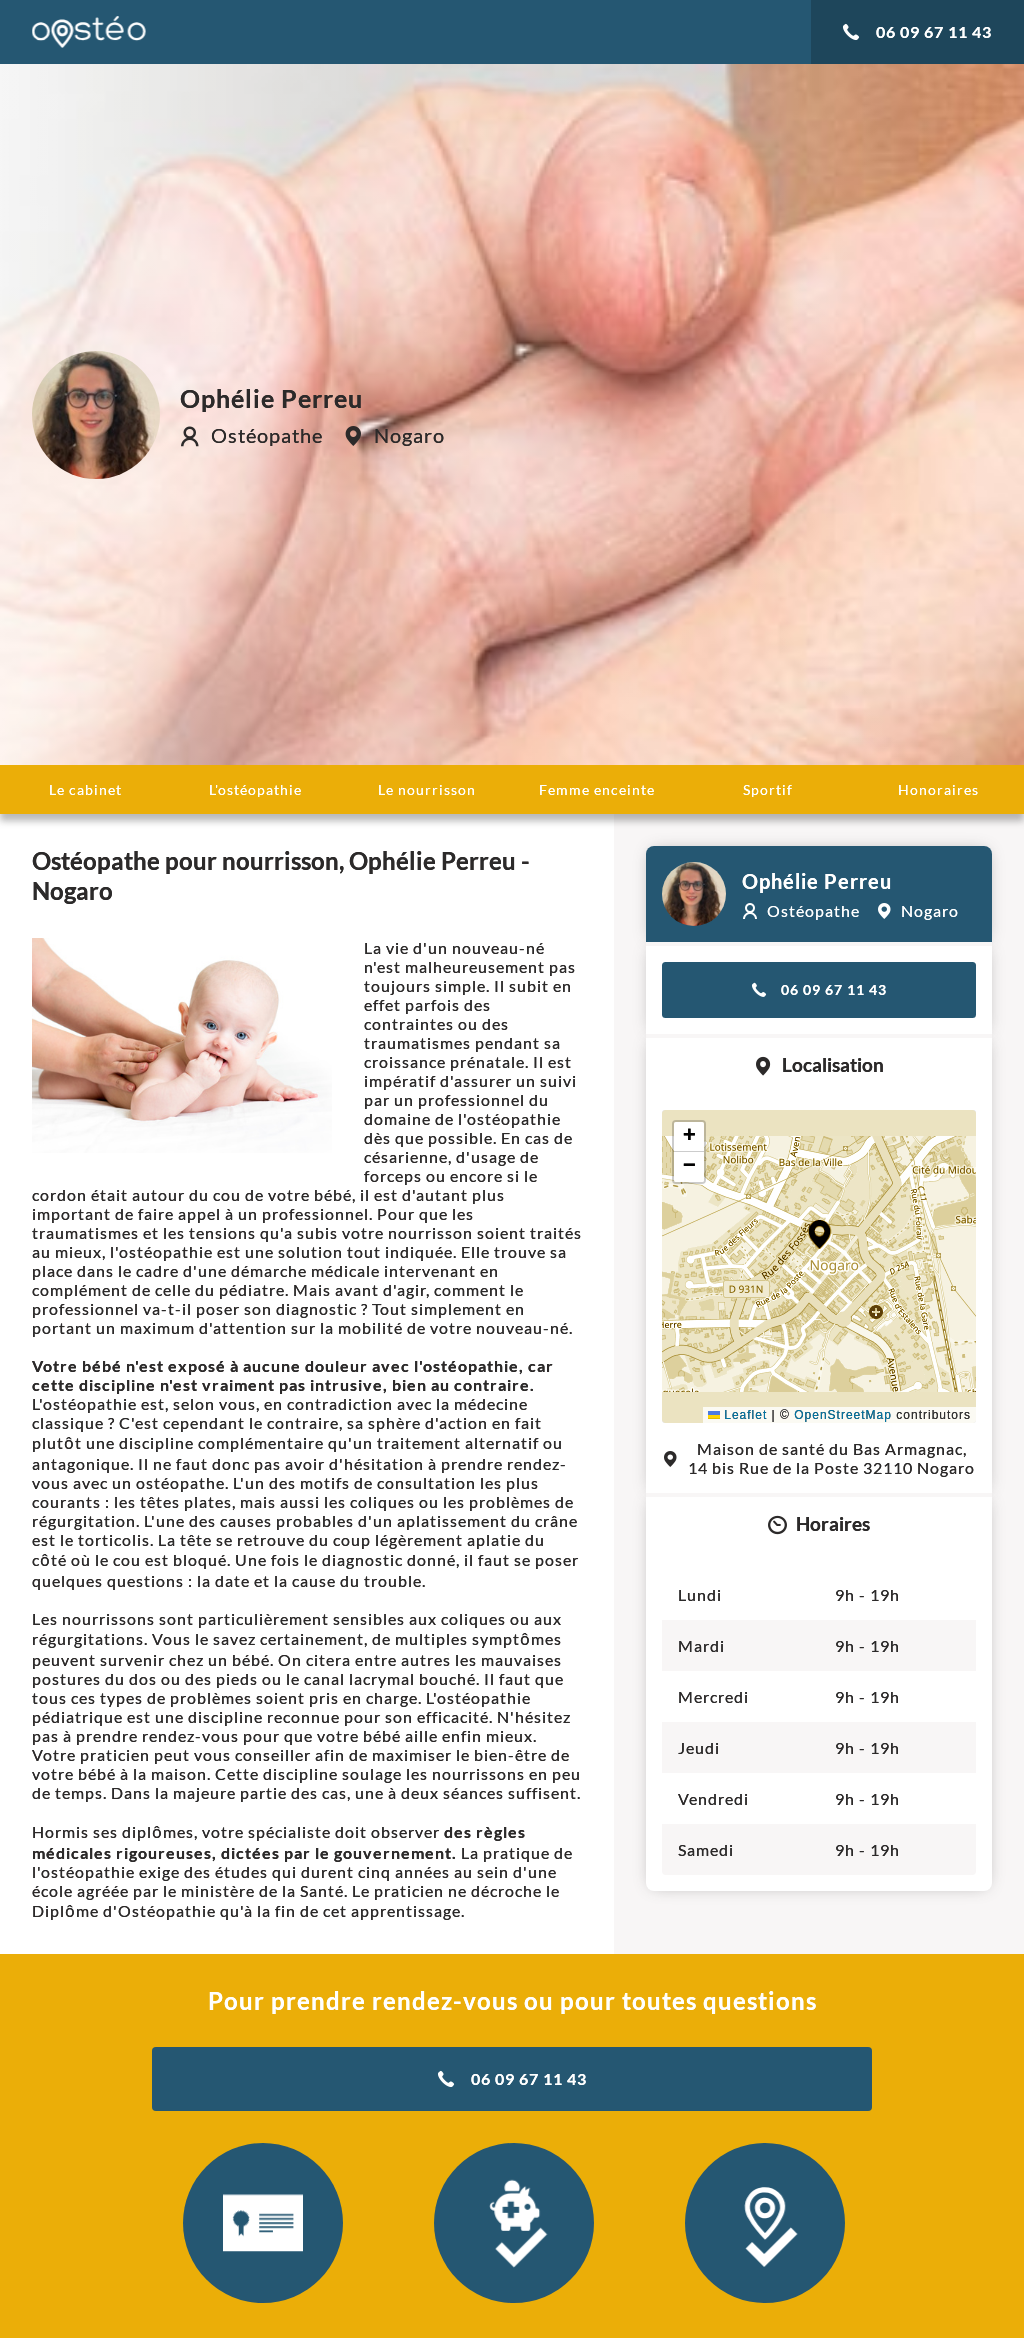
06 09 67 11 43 (917, 31)
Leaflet (737, 1415)
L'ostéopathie (255, 789)
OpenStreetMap (843, 1415)
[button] (819, 1234)
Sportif (768, 789)
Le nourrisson (427, 789)
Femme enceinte (597, 789)
